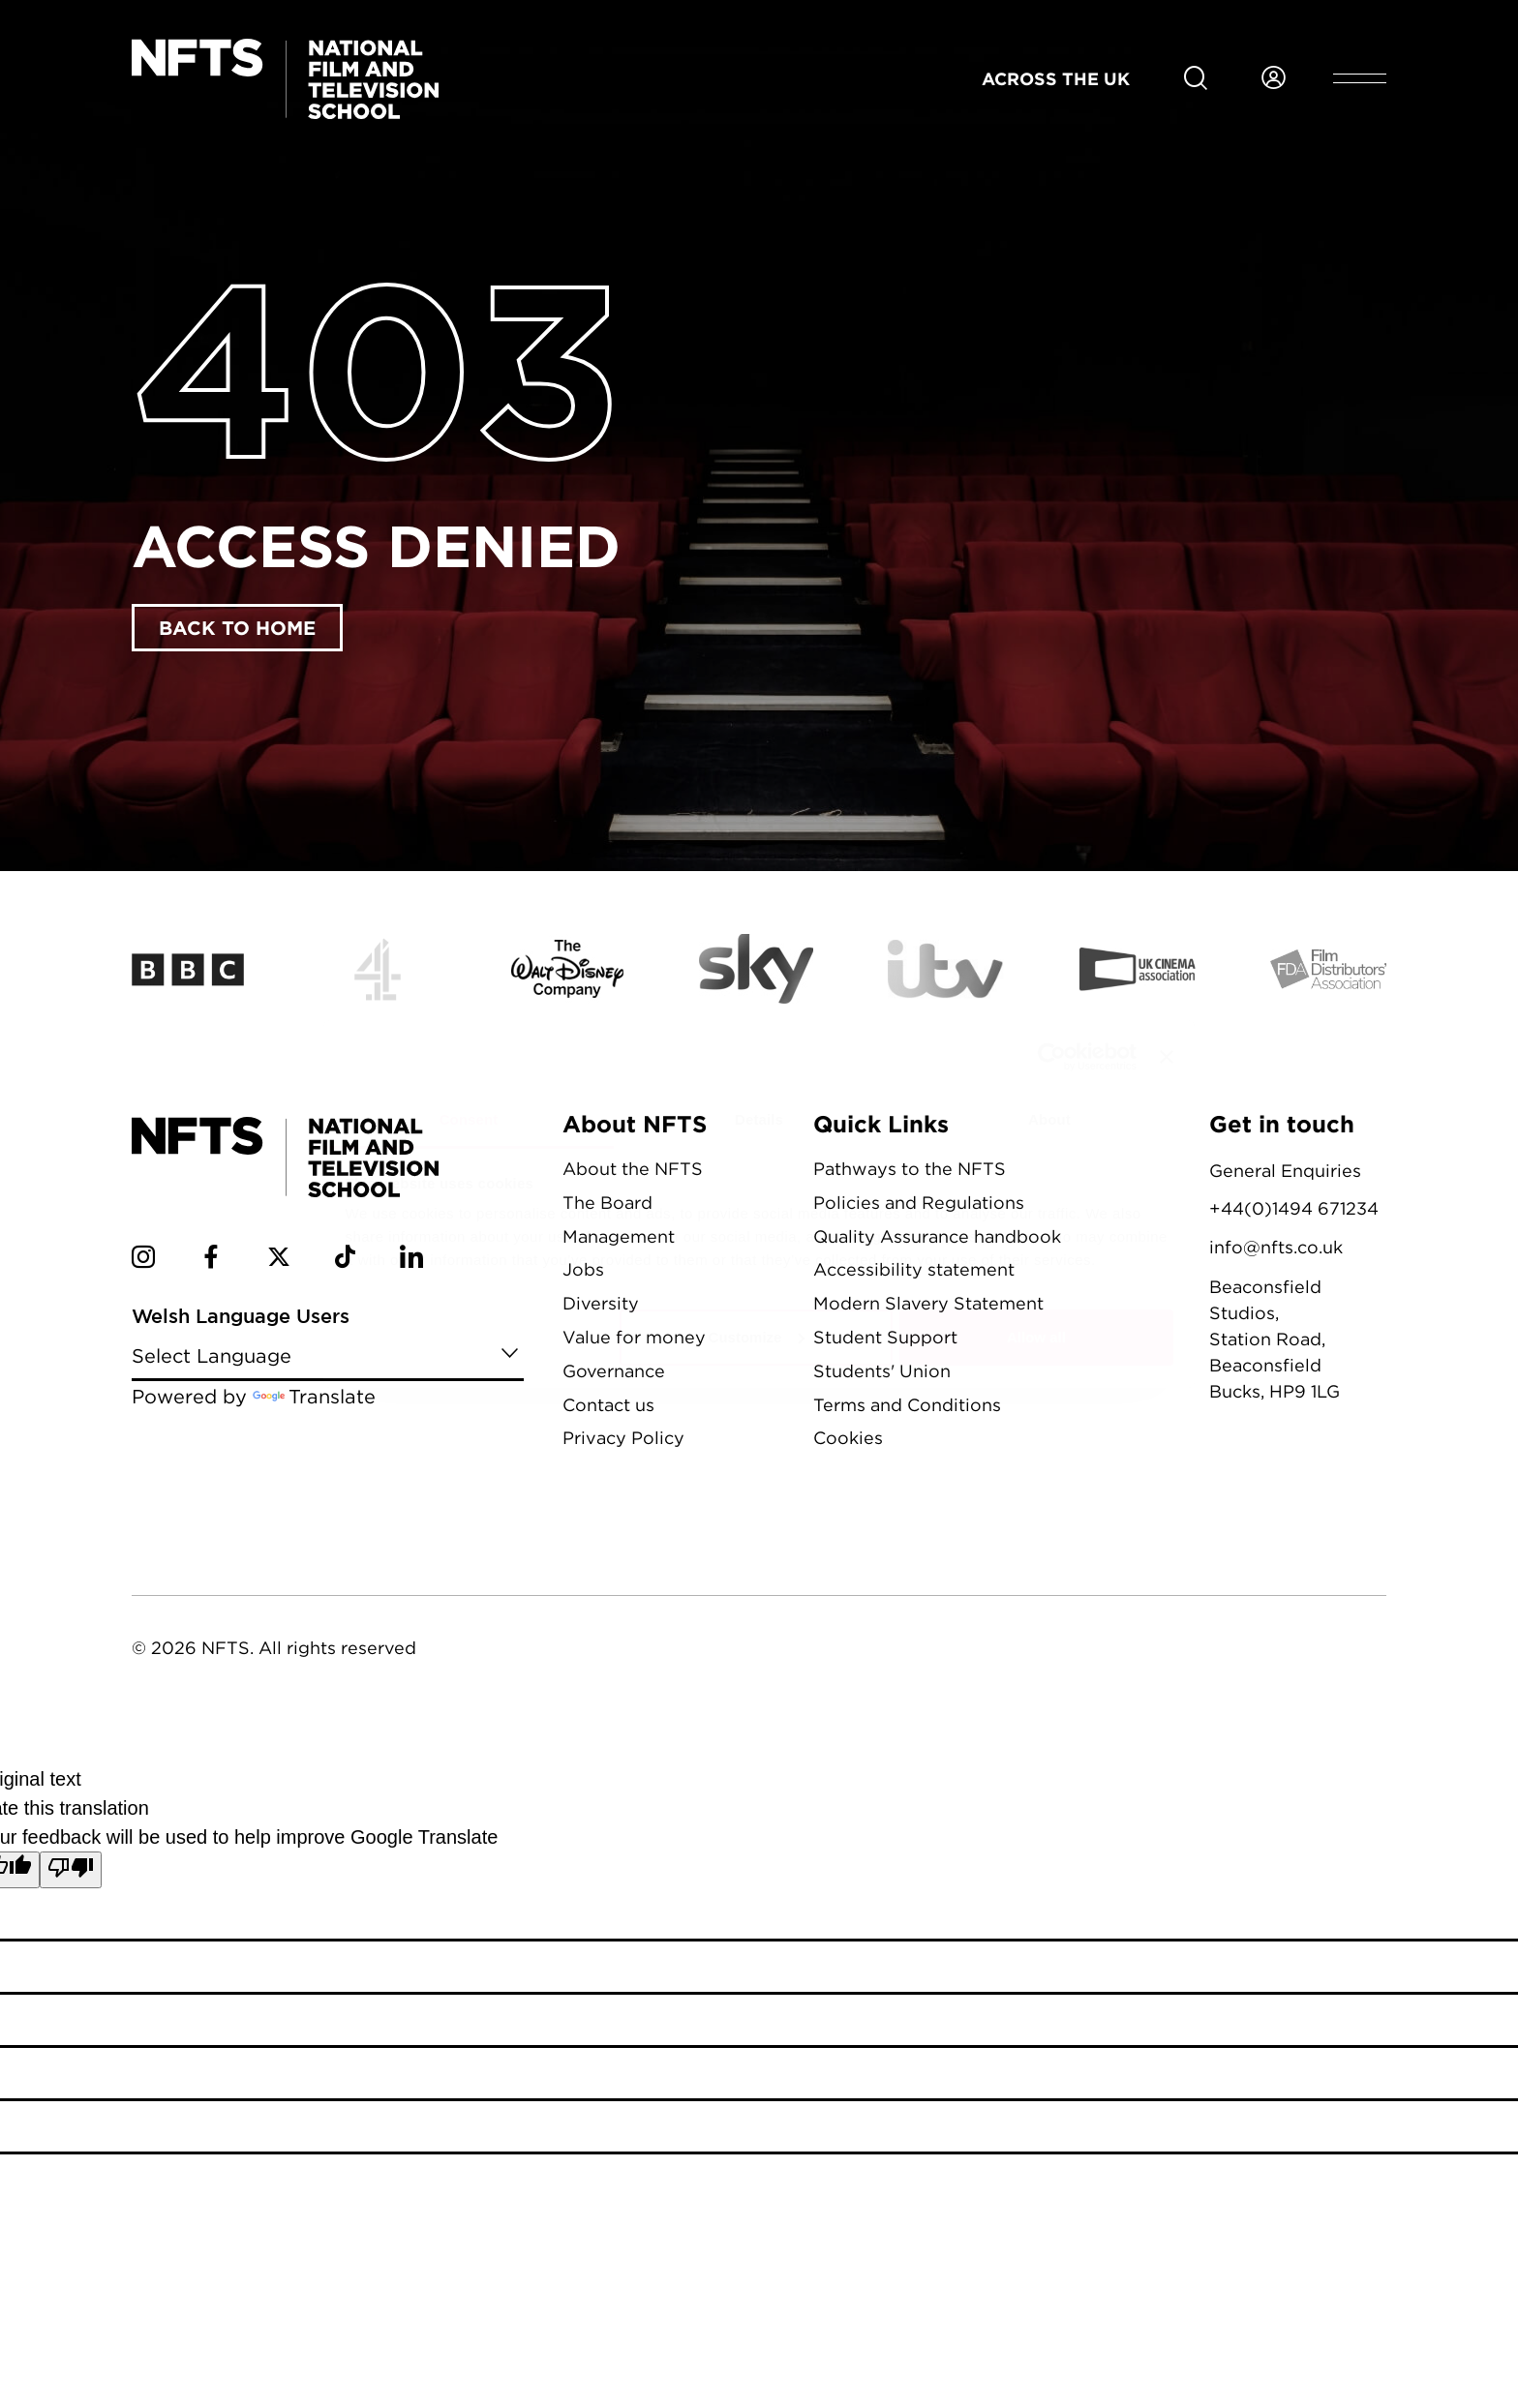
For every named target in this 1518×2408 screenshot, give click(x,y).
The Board (607, 1202)
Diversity (600, 1303)
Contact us (608, 1405)
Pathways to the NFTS (909, 1168)
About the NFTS (632, 1168)
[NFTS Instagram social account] (143, 1260)
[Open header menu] (1359, 78)
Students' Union (882, 1371)
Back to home (237, 627)
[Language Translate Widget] (328, 1354)
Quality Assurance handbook (937, 1236)
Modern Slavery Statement (928, 1303)
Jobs (583, 1269)
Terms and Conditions (907, 1405)
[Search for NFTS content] (1195, 78)
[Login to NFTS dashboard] (1273, 78)
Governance (613, 1371)
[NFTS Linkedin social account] (411, 1260)
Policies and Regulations (918, 1202)
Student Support (885, 1337)
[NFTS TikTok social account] (345, 1260)
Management (618, 1236)
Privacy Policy (623, 1438)
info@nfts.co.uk (1276, 1247)
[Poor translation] (71, 1869)
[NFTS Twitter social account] (278, 1260)
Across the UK (1056, 78)
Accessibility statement (914, 1269)
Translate (314, 1396)
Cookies (848, 1438)
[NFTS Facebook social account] (211, 1260)
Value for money (634, 1337)
